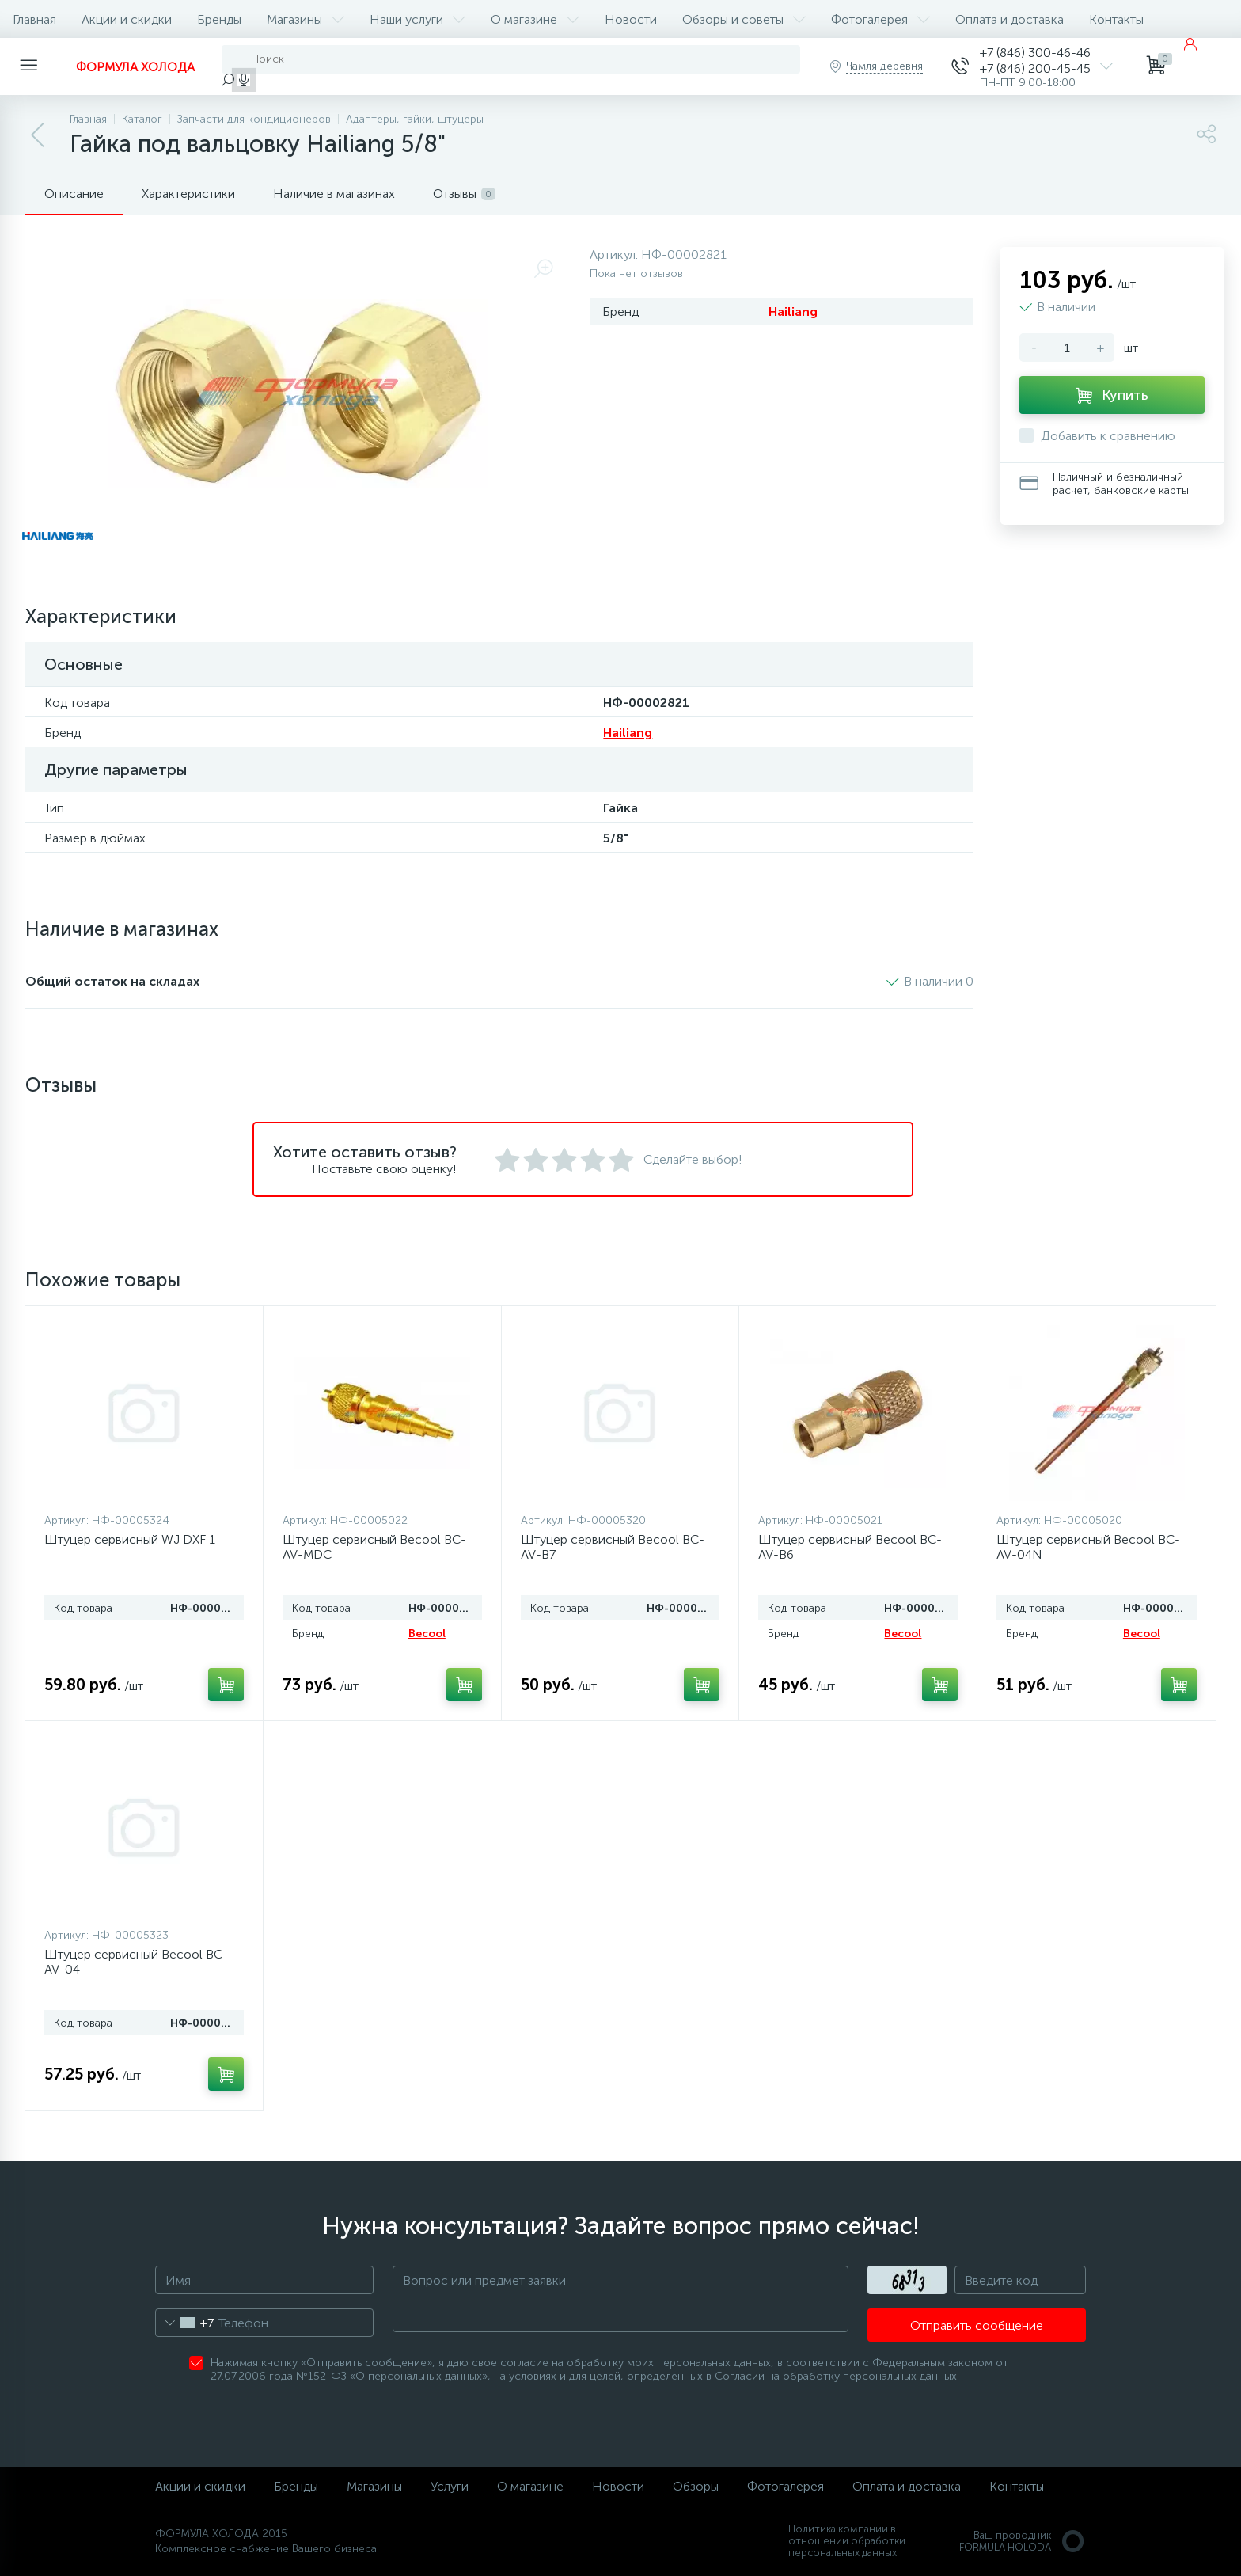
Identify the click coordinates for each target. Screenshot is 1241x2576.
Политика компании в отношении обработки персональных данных (846, 2541)
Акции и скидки (127, 19)
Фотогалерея (880, 19)
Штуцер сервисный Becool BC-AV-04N (1088, 1547)
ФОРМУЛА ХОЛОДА (135, 66)
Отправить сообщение (976, 2325)
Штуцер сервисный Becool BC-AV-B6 (850, 1547)
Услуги (450, 2486)
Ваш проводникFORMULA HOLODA (1022, 2541)
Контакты (1116, 19)
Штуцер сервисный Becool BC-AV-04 (136, 1962)
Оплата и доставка (1009, 19)
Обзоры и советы (744, 19)
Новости (631, 19)
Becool (427, 1633)
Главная (34, 19)
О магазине (535, 19)
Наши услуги (417, 19)
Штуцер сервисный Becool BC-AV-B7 (612, 1547)
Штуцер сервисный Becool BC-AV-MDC (374, 1547)
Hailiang (793, 311)
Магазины (305, 19)
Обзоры (696, 2486)
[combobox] (185, 2322)
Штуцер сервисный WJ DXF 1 (129, 1539)
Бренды (219, 19)
